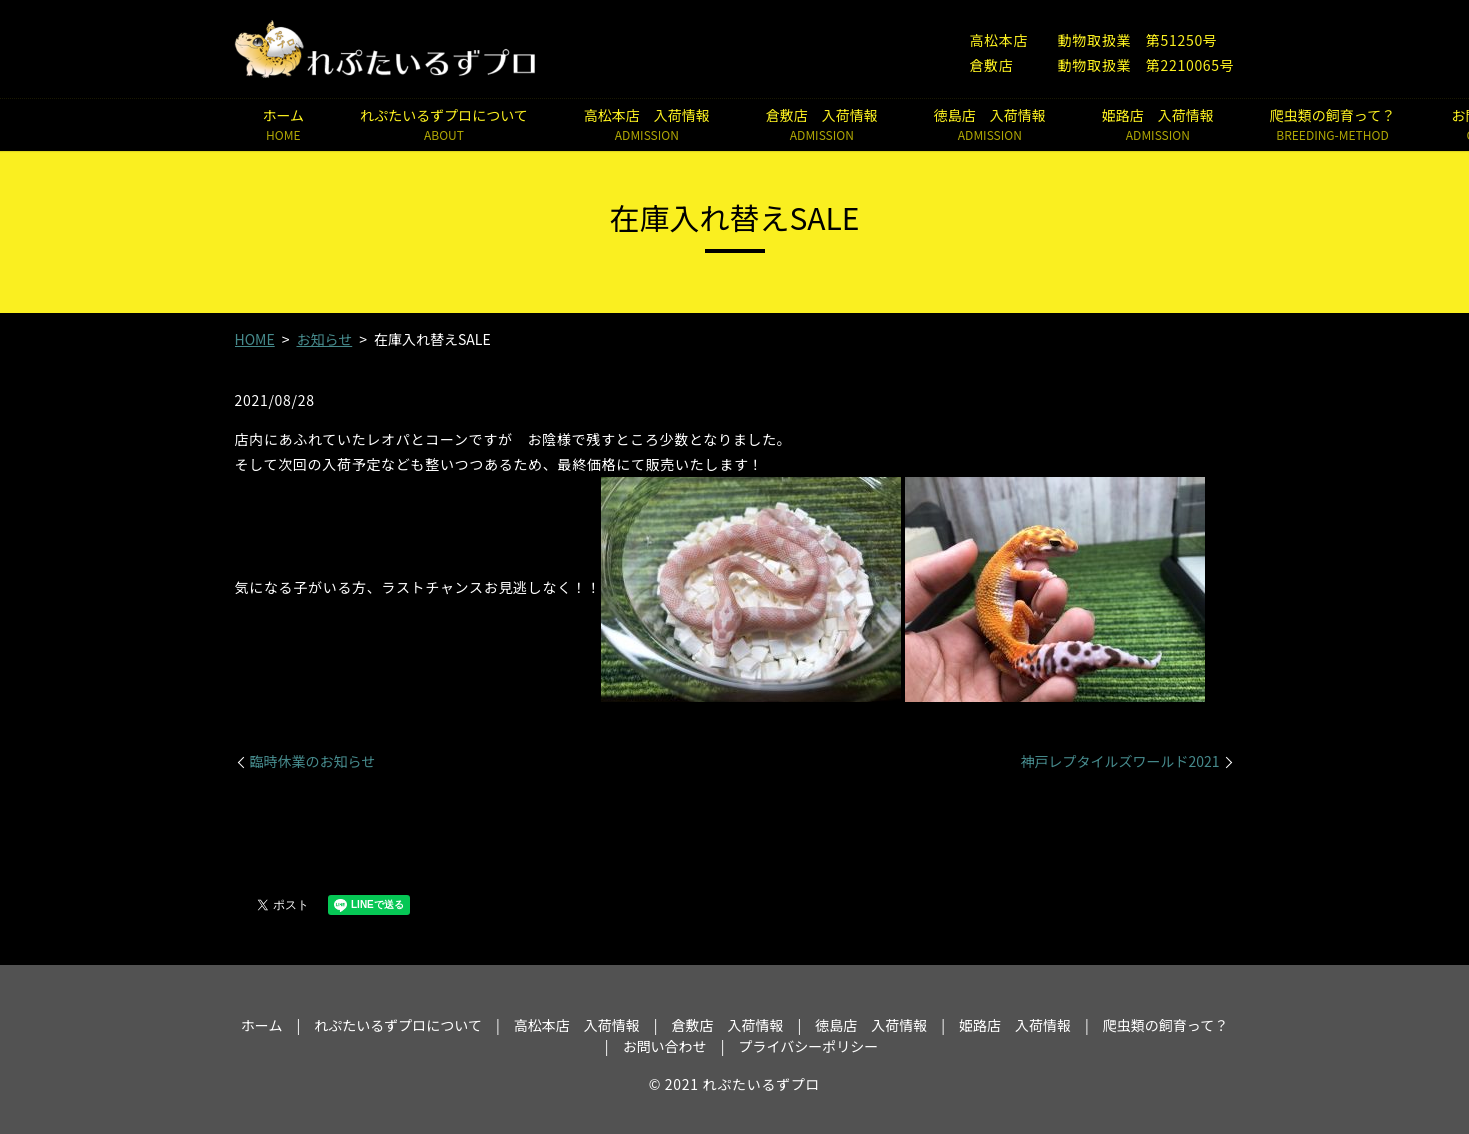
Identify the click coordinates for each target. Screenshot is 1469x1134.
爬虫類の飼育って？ (1332, 124)
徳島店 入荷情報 (990, 124)
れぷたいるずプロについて (444, 124)
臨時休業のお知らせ (313, 761)
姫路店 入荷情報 (1158, 124)
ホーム (284, 124)
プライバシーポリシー (808, 1046)
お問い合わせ (665, 1046)
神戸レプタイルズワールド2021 (1119, 761)
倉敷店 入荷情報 (822, 124)
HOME (255, 339)
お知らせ (324, 339)
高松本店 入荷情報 (647, 124)
